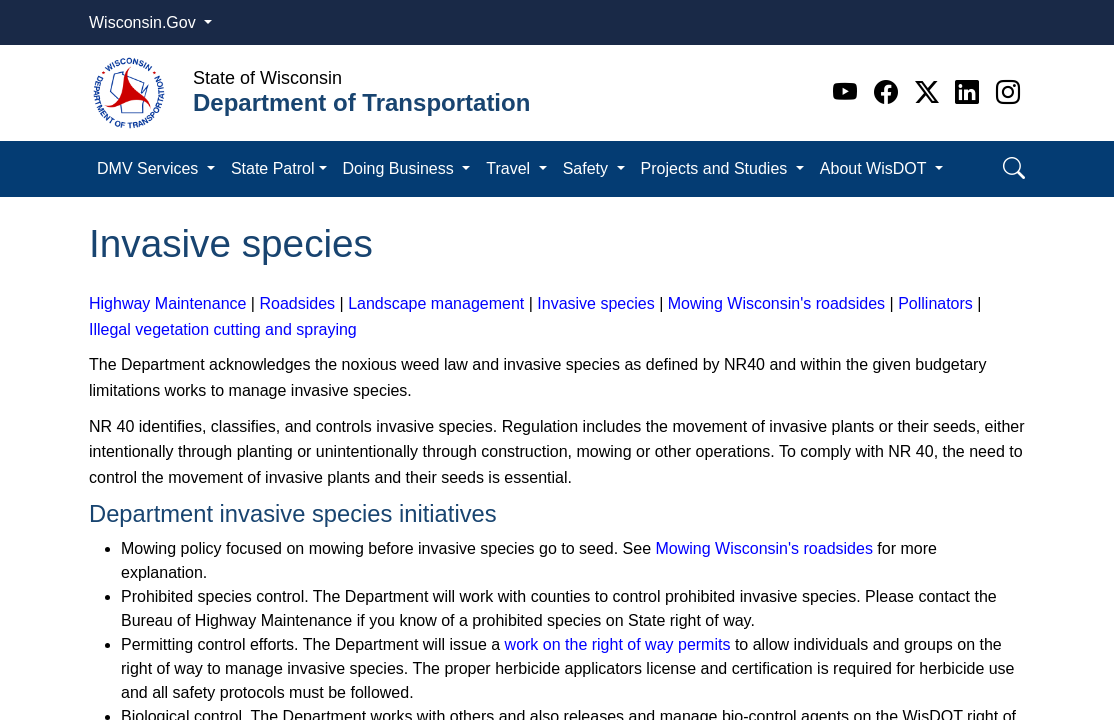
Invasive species (595, 303)
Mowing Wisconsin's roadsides (776, 303)
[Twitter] (930, 92)
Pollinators (935, 303)
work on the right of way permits (618, 644)
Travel (510, 168)
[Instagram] (1008, 92)
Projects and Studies (716, 168)
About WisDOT (875, 168)
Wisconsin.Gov (144, 22)
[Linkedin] (970, 92)
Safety (588, 168)
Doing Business (401, 168)
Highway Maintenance (167, 303)
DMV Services (150, 168)
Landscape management (436, 303)
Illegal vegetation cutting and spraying (223, 329)
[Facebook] (889, 92)
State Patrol (273, 168)
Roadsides (297, 303)
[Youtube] (848, 92)
